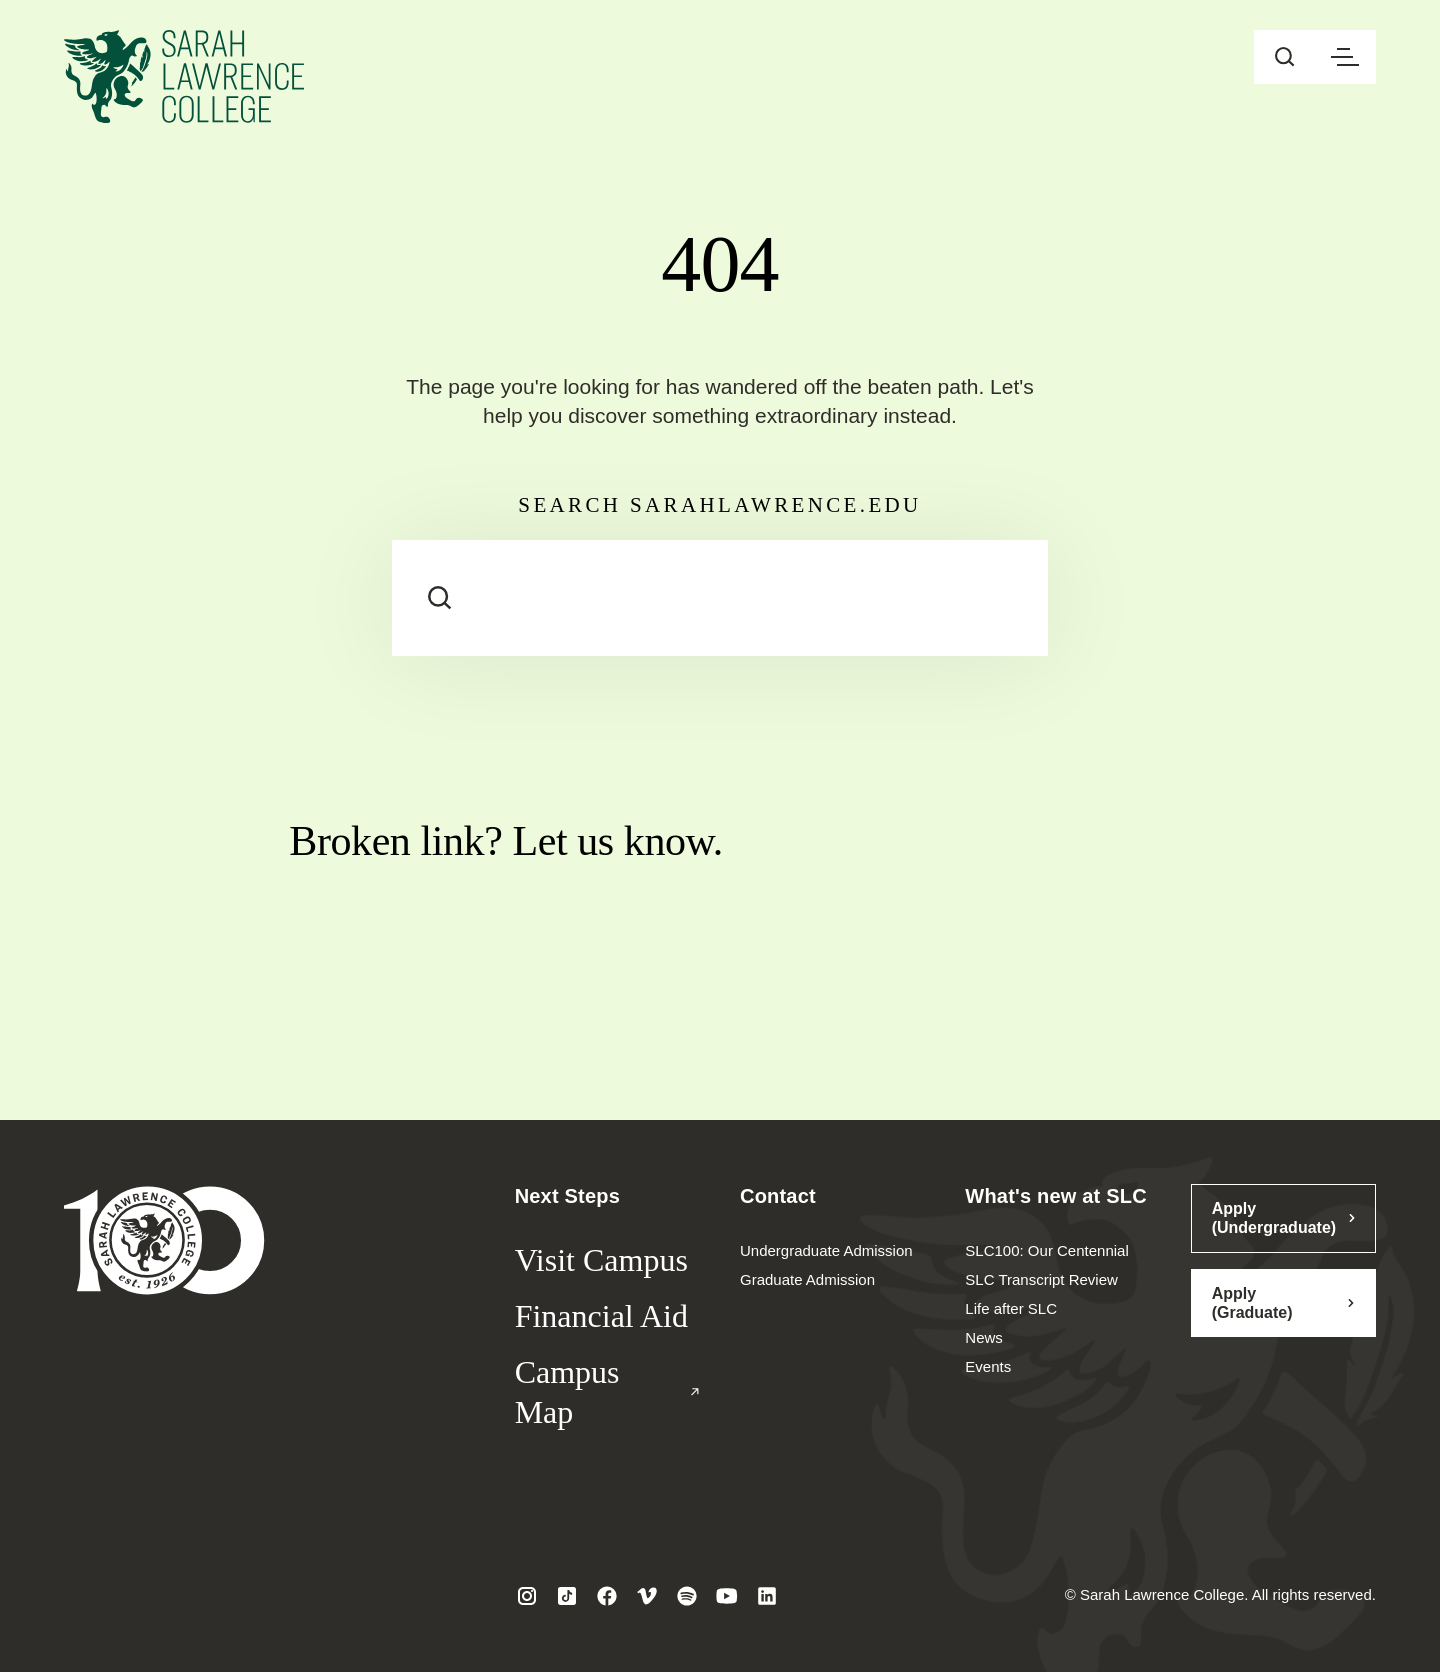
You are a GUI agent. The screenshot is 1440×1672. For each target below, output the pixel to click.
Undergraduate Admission (826, 1250)
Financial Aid (601, 1316)
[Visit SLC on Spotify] (687, 1596)
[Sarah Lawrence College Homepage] (164, 1239)
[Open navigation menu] (1345, 57)
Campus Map (607, 1392)
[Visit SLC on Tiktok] (567, 1596)
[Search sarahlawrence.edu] (720, 598)
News (984, 1337)
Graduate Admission (807, 1279)
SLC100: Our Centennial (1046, 1250)
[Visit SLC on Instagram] (527, 1596)
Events (988, 1366)
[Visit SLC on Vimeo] (647, 1596)
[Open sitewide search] (1285, 57)
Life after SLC (1011, 1308)
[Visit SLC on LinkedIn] (767, 1596)
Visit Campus (601, 1260)
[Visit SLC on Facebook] (607, 1596)
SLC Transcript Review (1041, 1279)
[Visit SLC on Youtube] (727, 1596)
